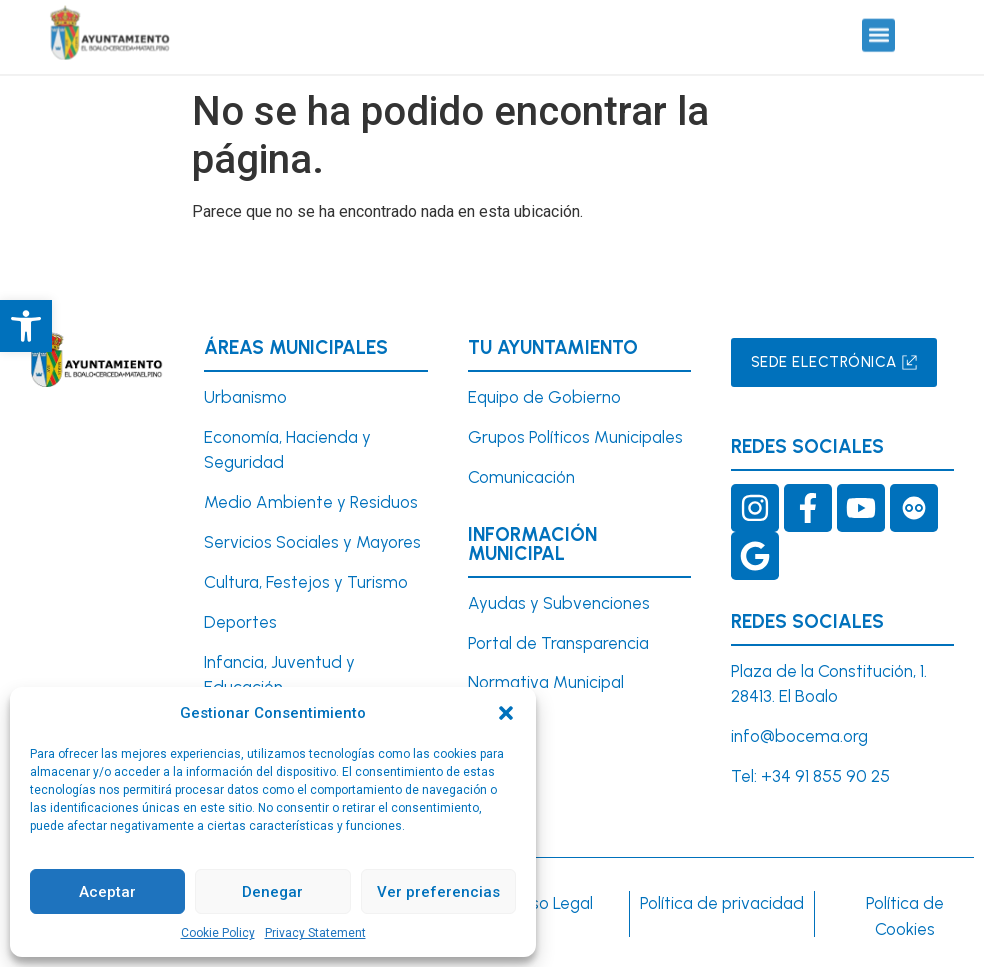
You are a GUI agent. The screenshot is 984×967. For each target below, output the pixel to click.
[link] (26, 326)
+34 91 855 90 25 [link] (825, 776)
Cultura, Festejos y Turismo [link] (306, 582)
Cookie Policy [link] (218, 933)
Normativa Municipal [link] (546, 682)
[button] (506, 713)
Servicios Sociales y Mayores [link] (312, 542)
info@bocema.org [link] (799, 736)
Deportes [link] (240, 622)
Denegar (272, 892)
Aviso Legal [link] (550, 903)
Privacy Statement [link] (315, 933)
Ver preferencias (438, 892)
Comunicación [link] (521, 477)
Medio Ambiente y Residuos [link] (311, 502)
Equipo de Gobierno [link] (544, 397)
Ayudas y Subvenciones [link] (559, 603)
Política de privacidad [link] (722, 903)
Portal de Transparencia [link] (558, 643)
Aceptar (107, 892)
